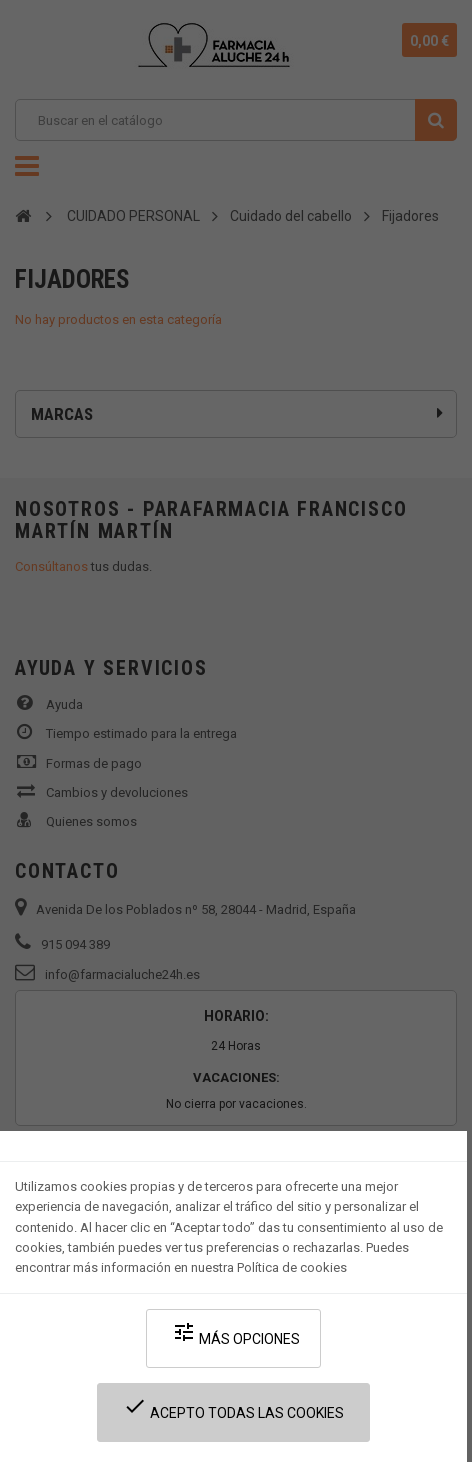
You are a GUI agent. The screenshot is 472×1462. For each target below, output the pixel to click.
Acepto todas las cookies (233, 1407)
